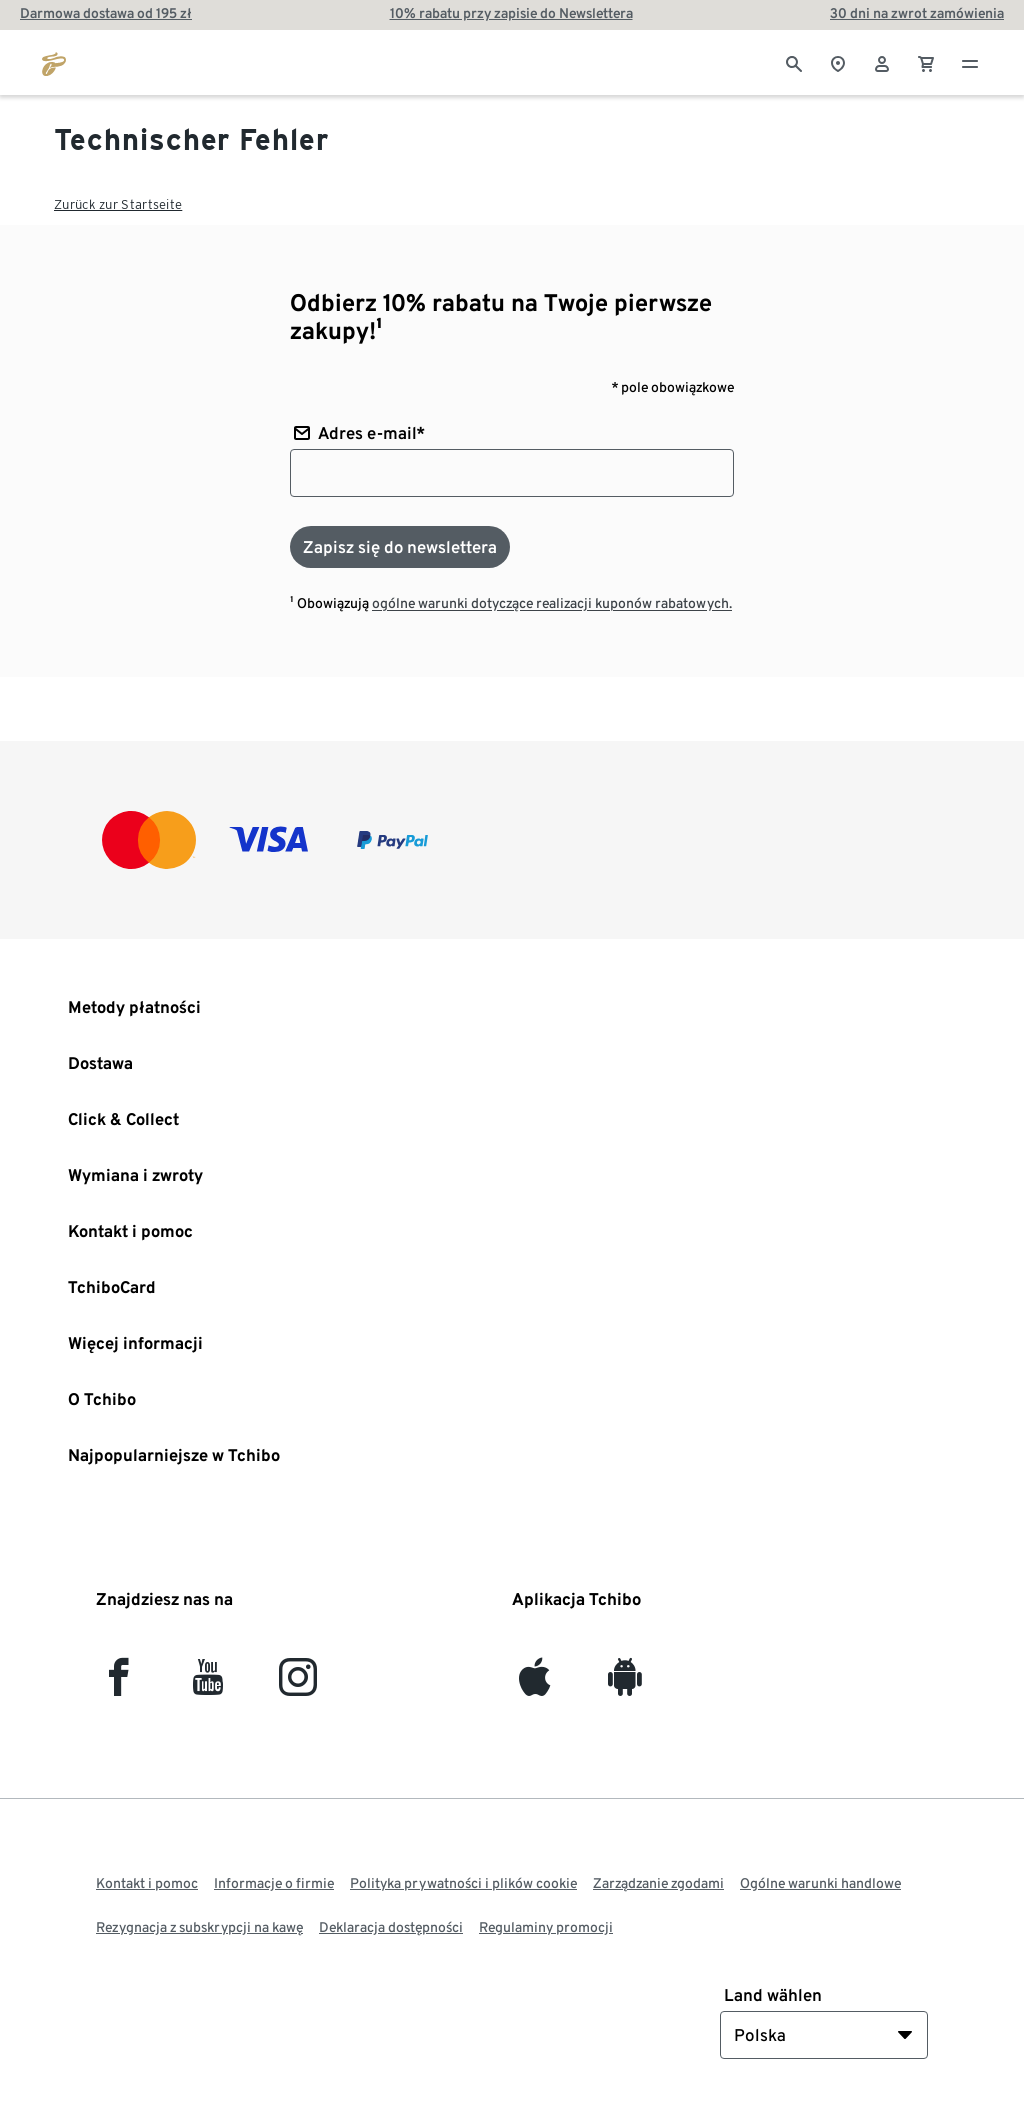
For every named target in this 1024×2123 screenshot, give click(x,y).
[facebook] (118, 1685)
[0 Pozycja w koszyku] (926, 62)
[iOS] (534, 1685)
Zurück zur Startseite (118, 204)
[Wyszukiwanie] (794, 62)
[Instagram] (298, 1685)
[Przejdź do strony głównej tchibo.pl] (54, 62)
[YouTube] (208, 1685)
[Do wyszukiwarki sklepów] (838, 62)
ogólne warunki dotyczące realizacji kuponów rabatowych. (552, 603)
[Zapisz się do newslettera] (400, 547)
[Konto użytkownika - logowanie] (882, 62)
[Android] (624, 1685)
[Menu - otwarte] (970, 62)
